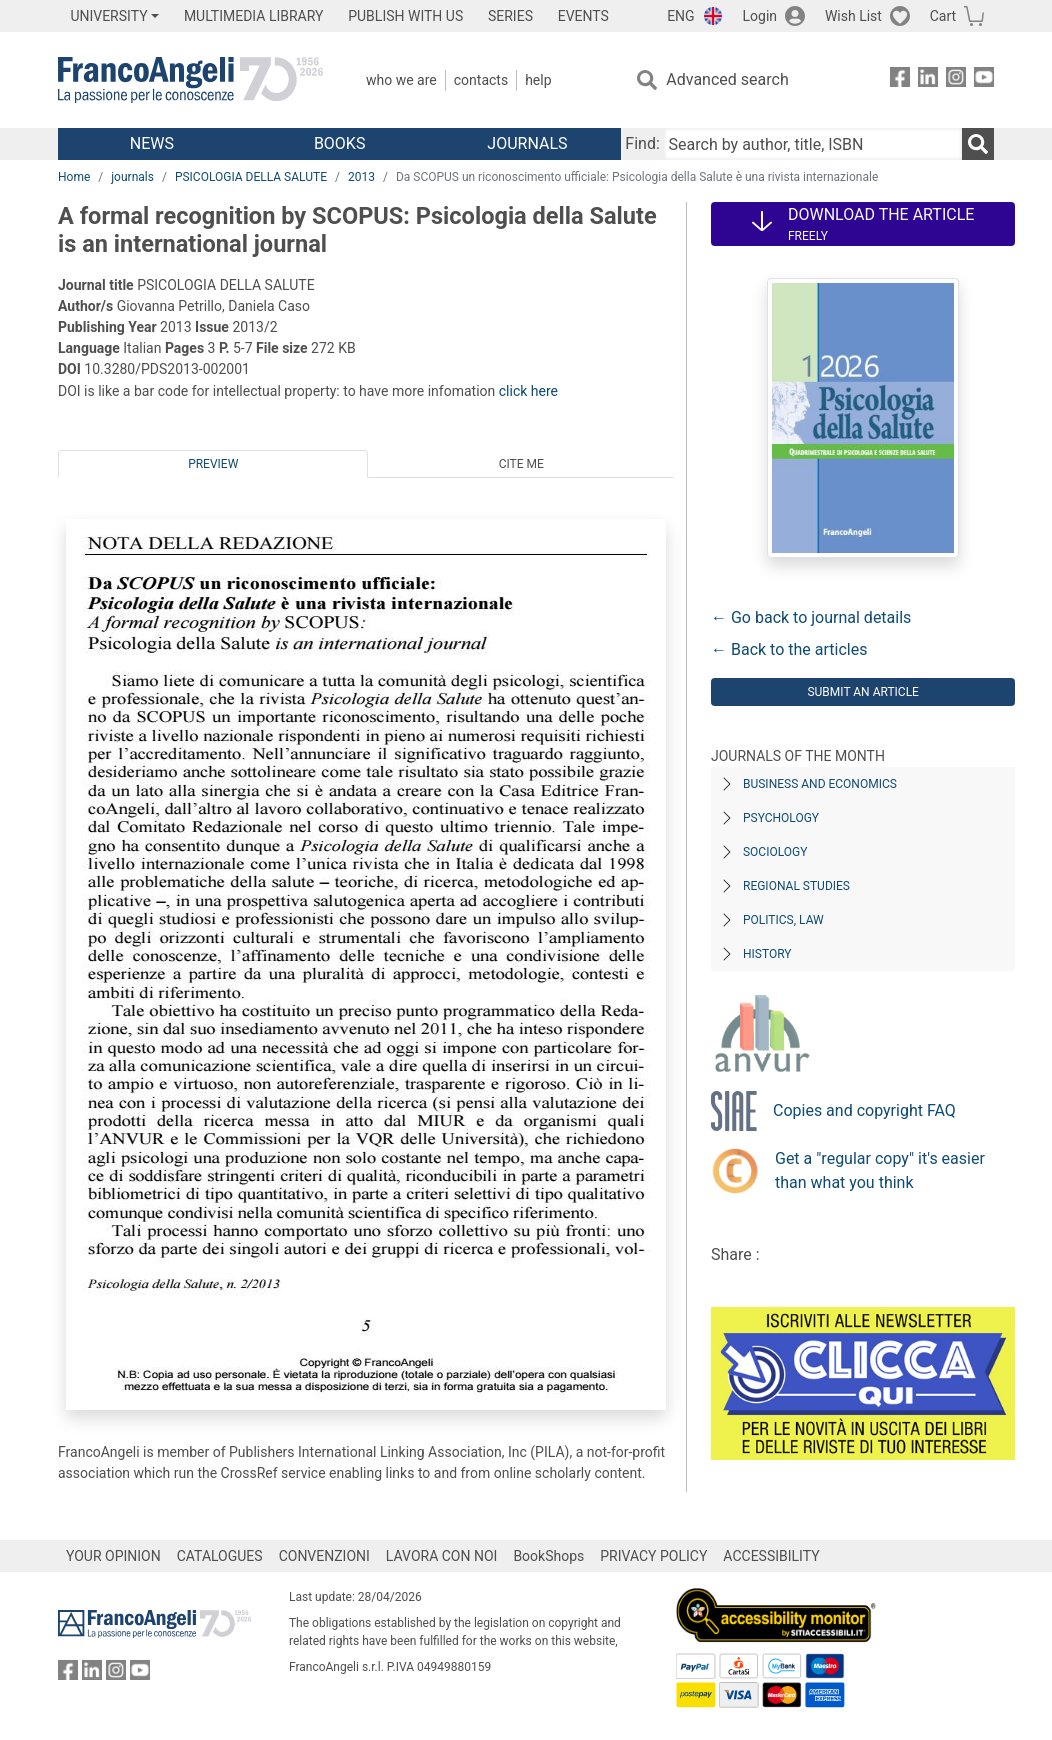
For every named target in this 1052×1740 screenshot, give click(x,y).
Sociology (775, 852)
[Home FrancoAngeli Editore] (190, 80)
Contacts (481, 80)
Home (74, 177)
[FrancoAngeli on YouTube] (984, 80)
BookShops (548, 1556)
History (767, 954)
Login (760, 16)
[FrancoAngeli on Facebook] (900, 80)
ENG (680, 16)
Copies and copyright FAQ (864, 1110)
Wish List (853, 16)
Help (538, 80)
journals (132, 177)
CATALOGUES (220, 1556)
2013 (361, 177)
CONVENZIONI (324, 1556)
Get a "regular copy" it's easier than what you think (880, 1170)
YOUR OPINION (113, 1556)
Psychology (781, 818)
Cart (943, 16)
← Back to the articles (789, 649)
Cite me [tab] (521, 464)
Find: (642, 143)
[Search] (978, 144)
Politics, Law (783, 920)
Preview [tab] (213, 464)
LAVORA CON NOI (442, 1556)
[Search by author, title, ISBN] (813, 144)
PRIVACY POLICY (653, 1556)
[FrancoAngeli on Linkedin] (928, 80)
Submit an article (863, 692)
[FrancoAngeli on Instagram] (956, 80)
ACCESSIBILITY (771, 1556)
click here (528, 391)
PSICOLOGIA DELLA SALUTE (251, 177)
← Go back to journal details (811, 617)
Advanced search (727, 79)
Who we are (401, 80)
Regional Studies (796, 886)
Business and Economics (820, 784)
